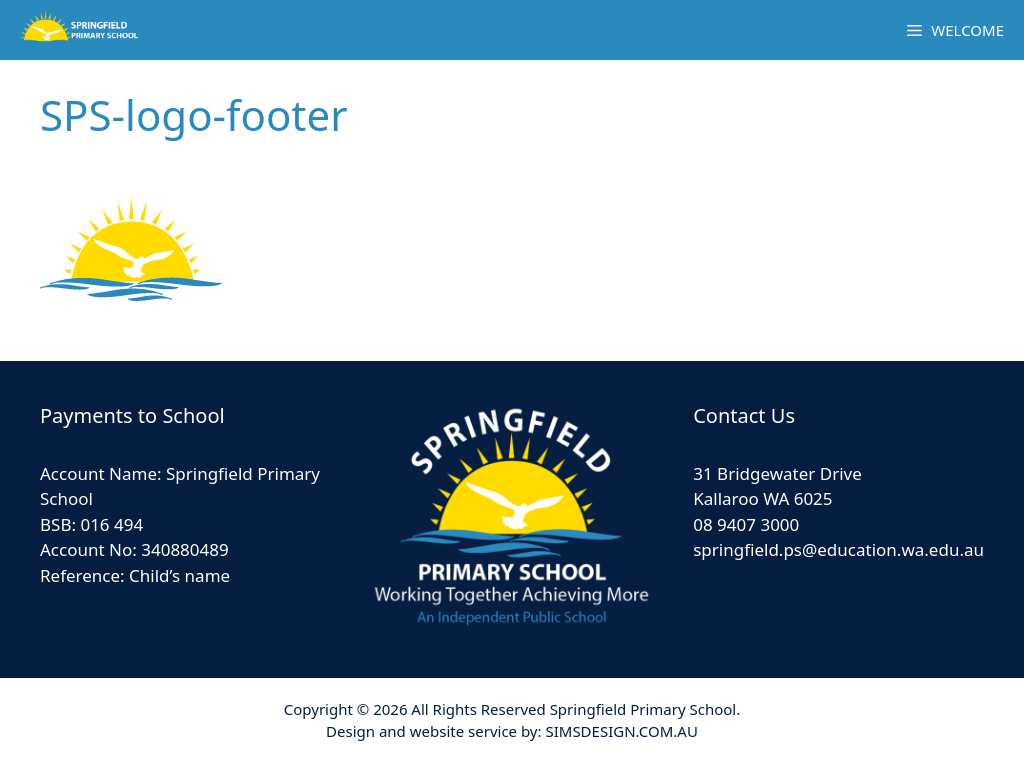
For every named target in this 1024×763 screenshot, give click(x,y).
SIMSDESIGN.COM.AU (621, 731)
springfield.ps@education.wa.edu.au (838, 549)
